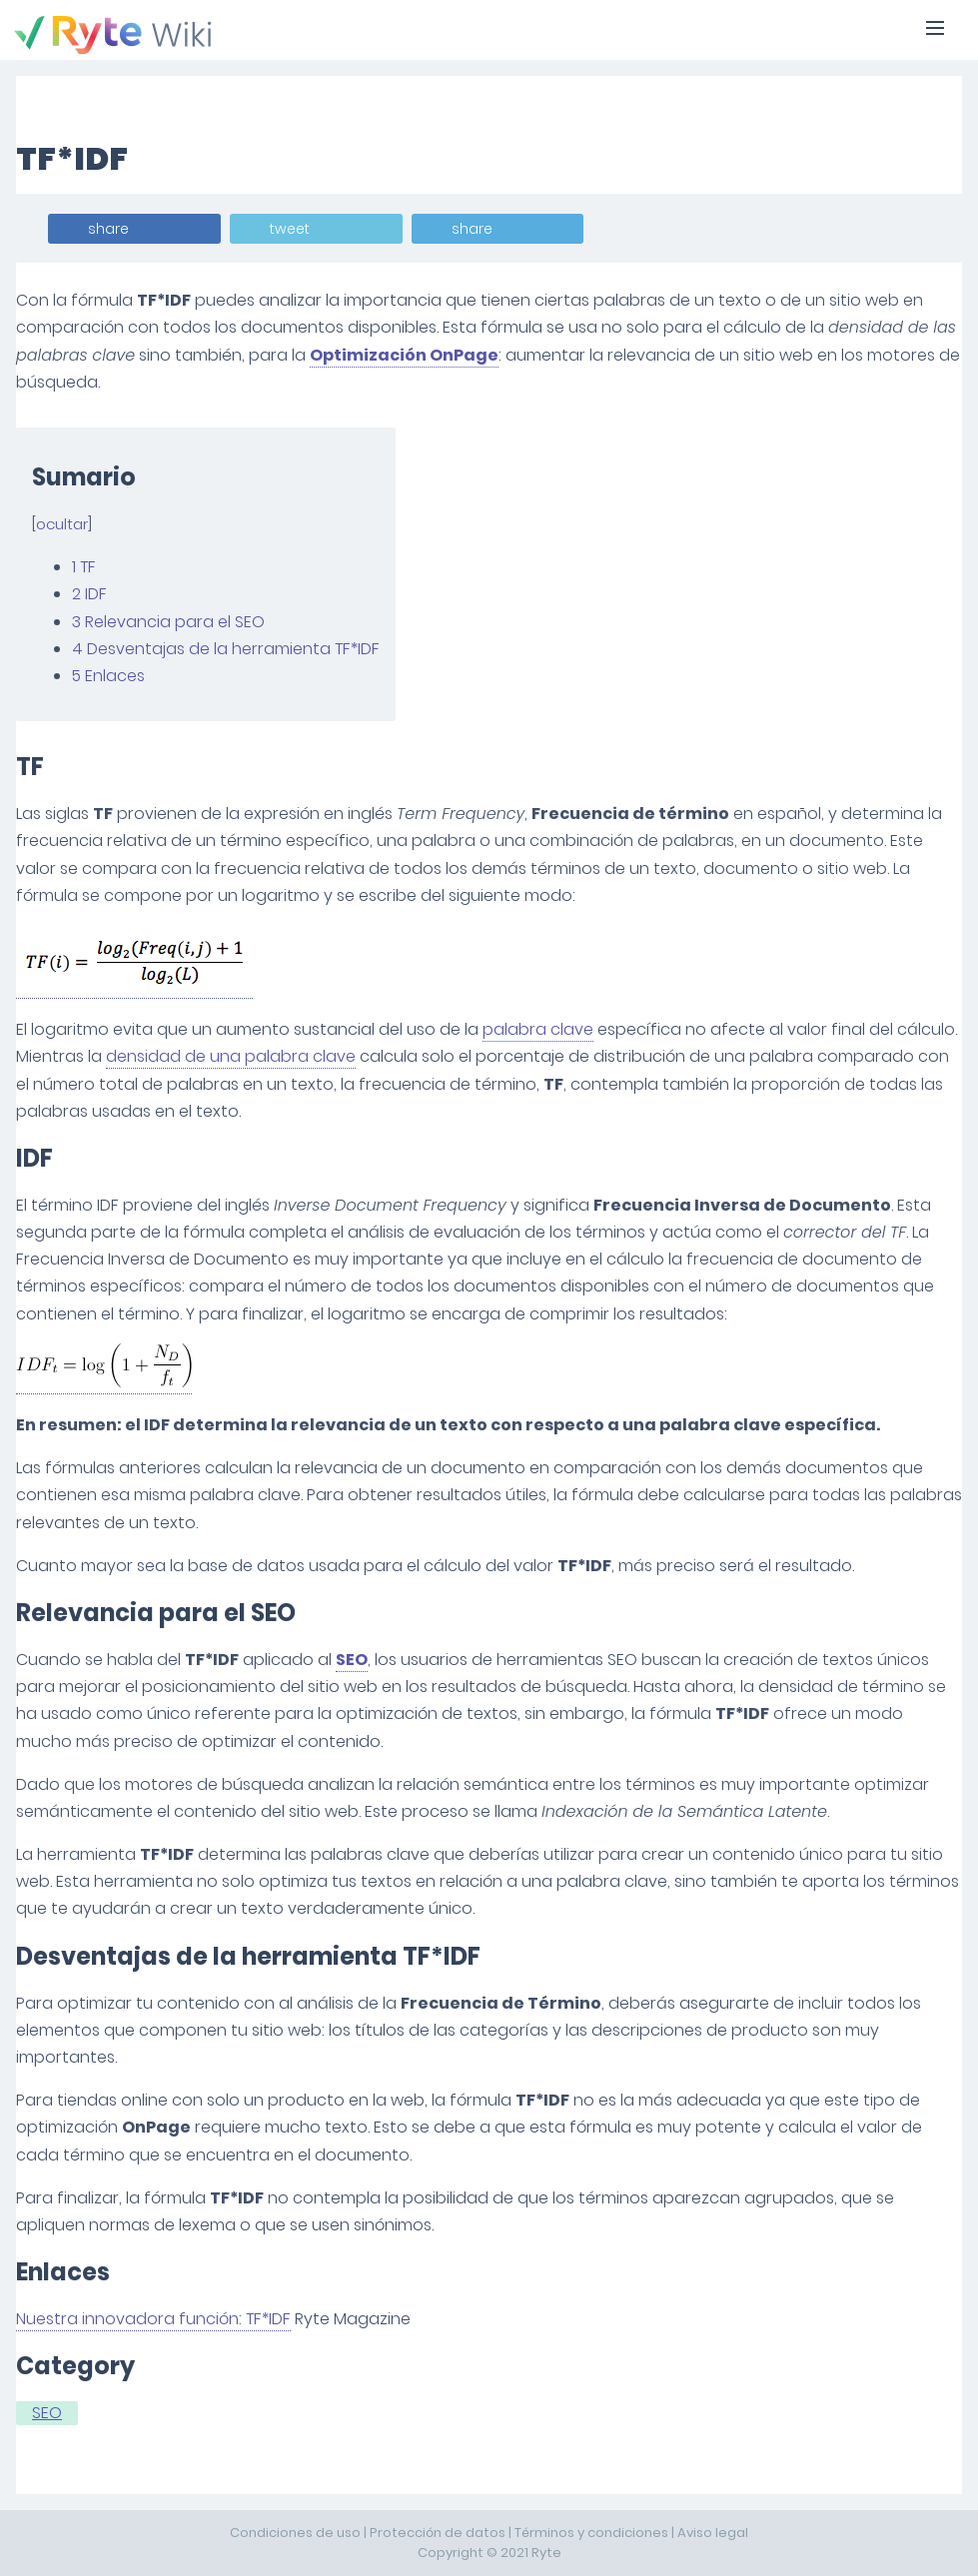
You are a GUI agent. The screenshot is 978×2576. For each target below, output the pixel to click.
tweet (290, 229)
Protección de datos (437, 2532)
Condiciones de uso (295, 2532)
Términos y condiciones (591, 2532)
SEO (352, 1659)
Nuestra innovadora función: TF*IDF (153, 2318)
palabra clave (538, 1029)
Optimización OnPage (404, 355)
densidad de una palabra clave (231, 1056)
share (108, 229)
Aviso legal (712, 2532)
